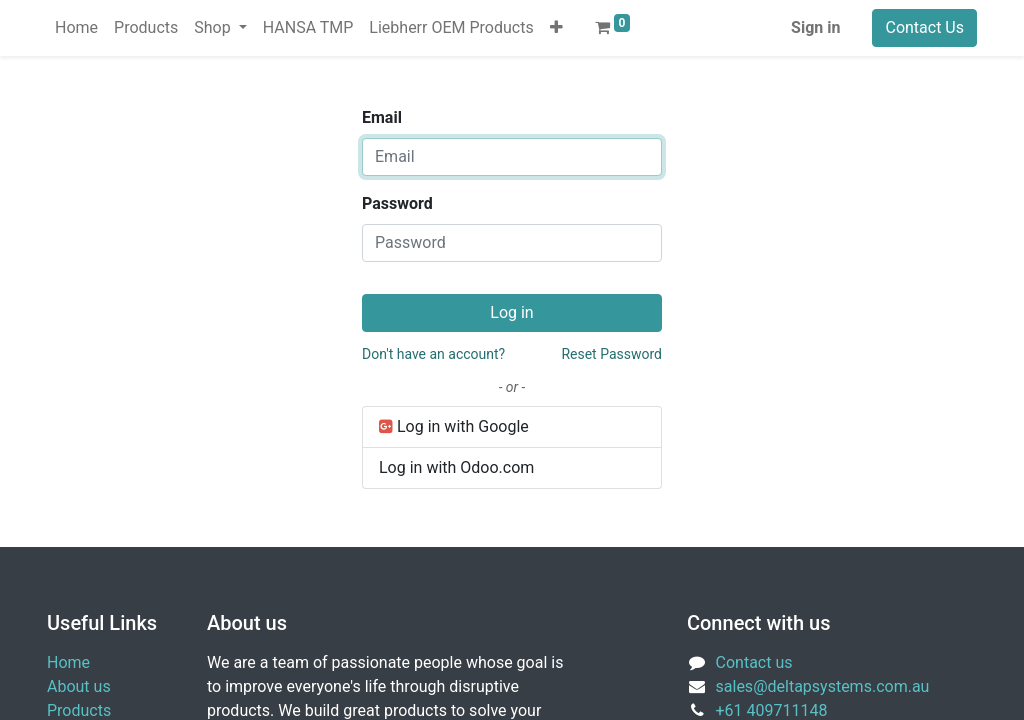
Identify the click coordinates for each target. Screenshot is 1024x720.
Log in (511, 312)
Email (382, 117)
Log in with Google (454, 426)
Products (79, 710)
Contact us (754, 662)
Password (397, 203)
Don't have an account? (433, 354)
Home (68, 662)
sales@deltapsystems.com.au (823, 686)
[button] (556, 28)
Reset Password (611, 354)
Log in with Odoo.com (456, 467)
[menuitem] (76, 28)
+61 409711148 (772, 710)
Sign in (815, 27)
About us (79, 686)
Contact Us (924, 27)
